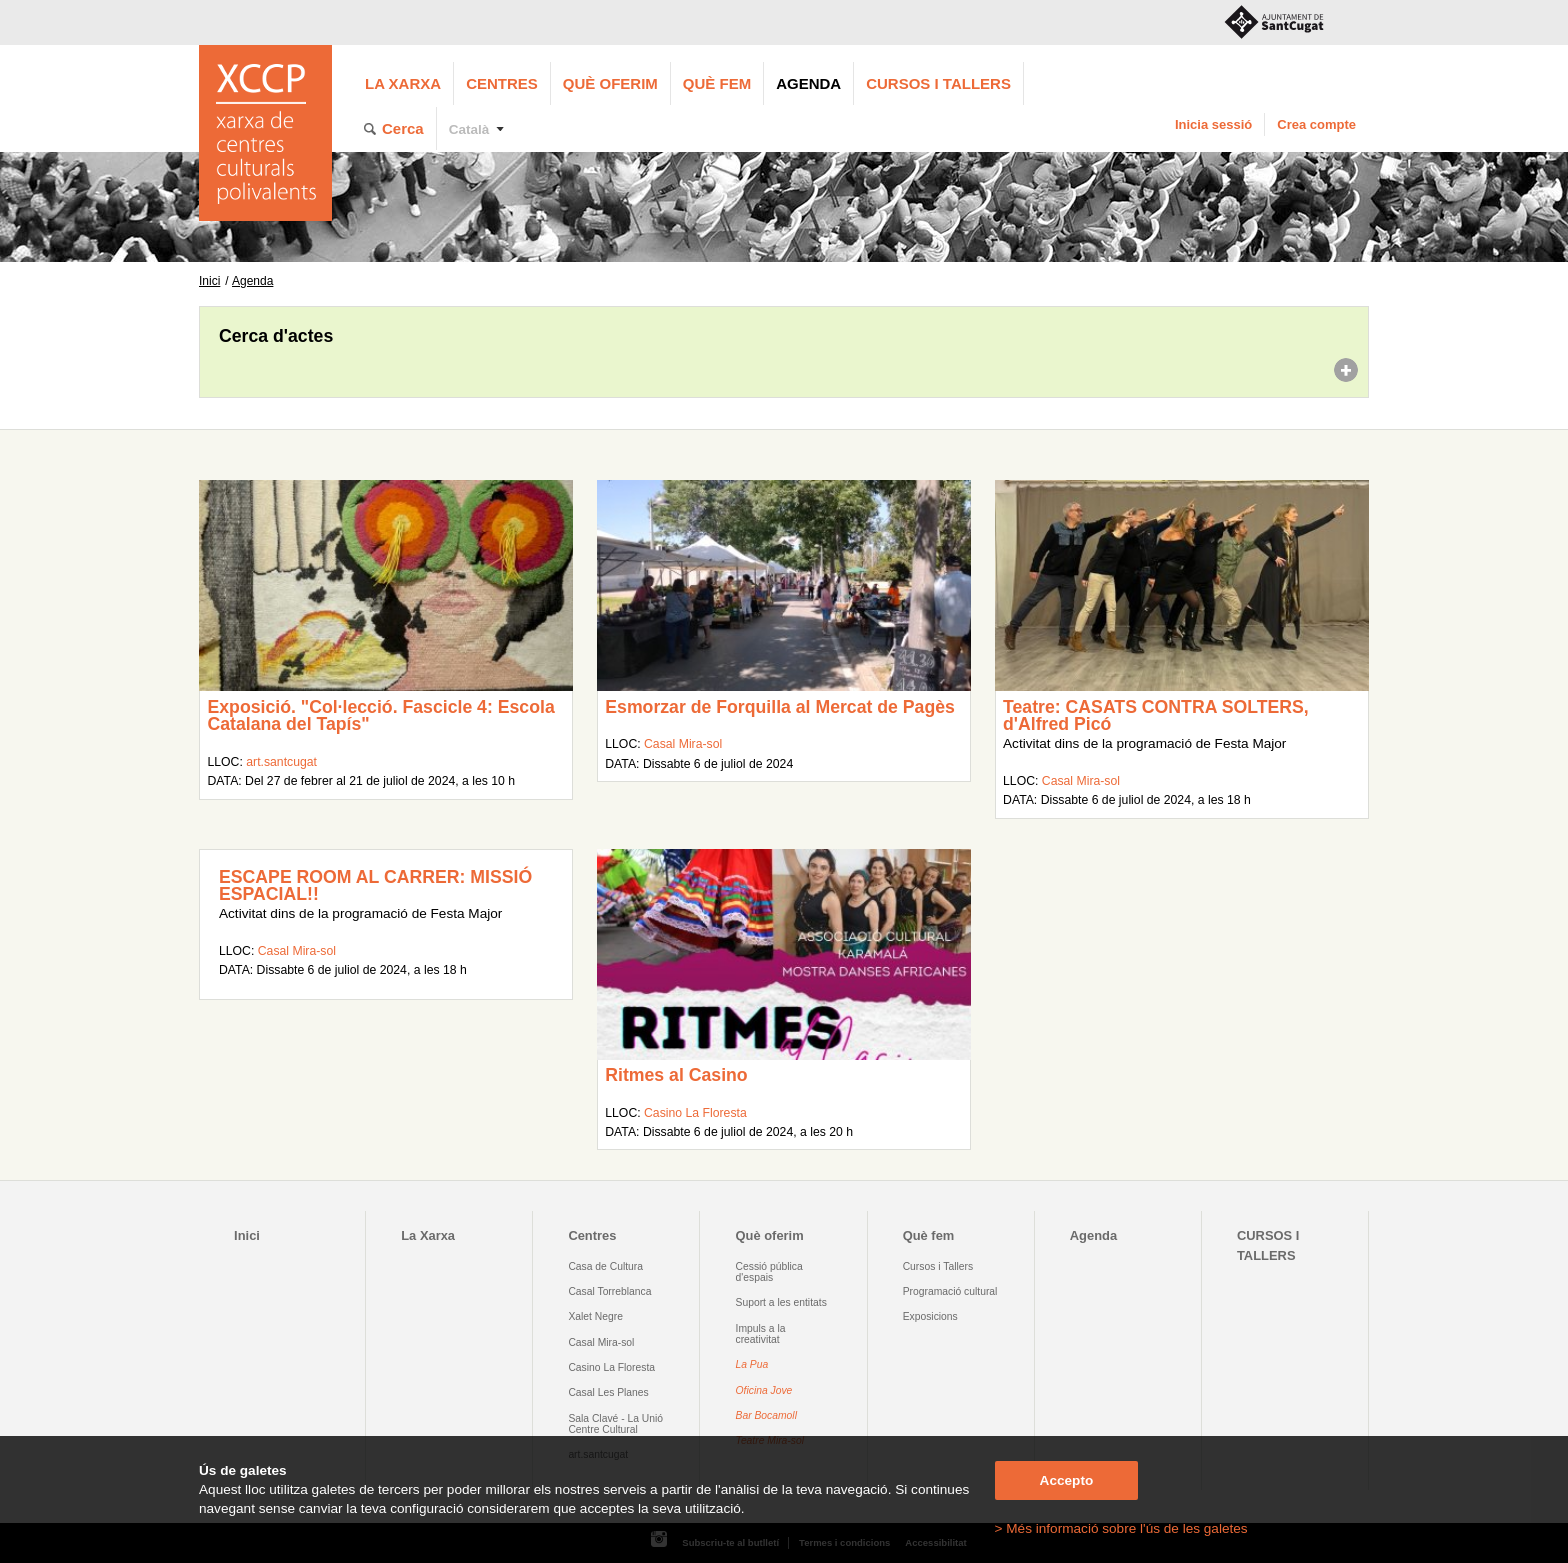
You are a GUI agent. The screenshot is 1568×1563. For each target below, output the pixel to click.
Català (469, 129)
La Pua (752, 1364)
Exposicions (930, 1316)
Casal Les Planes (608, 1392)
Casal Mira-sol (683, 744)
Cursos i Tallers (938, 1266)
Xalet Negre (595, 1316)
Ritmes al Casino (676, 1075)
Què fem (717, 83)
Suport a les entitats (781, 1302)
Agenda (808, 83)
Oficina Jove (764, 1390)
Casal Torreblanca (609, 1291)
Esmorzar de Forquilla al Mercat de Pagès (780, 707)
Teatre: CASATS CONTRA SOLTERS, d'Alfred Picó (1156, 716)
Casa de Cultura (605, 1266)
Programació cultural (950, 1291)
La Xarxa (403, 83)
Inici (209, 281)
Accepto (1067, 1480)
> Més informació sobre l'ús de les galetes (1121, 1528)
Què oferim (610, 83)
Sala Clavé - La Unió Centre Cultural (615, 1424)
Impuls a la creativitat (761, 1334)
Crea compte (1316, 124)
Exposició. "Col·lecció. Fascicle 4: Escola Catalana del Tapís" (380, 716)
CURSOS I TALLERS (938, 83)
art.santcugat (281, 762)
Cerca (403, 128)
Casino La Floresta (695, 1113)
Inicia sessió (1213, 124)
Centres (502, 83)
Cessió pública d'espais (769, 1272)
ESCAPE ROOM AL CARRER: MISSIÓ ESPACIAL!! (375, 886)
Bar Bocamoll (766, 1415)
